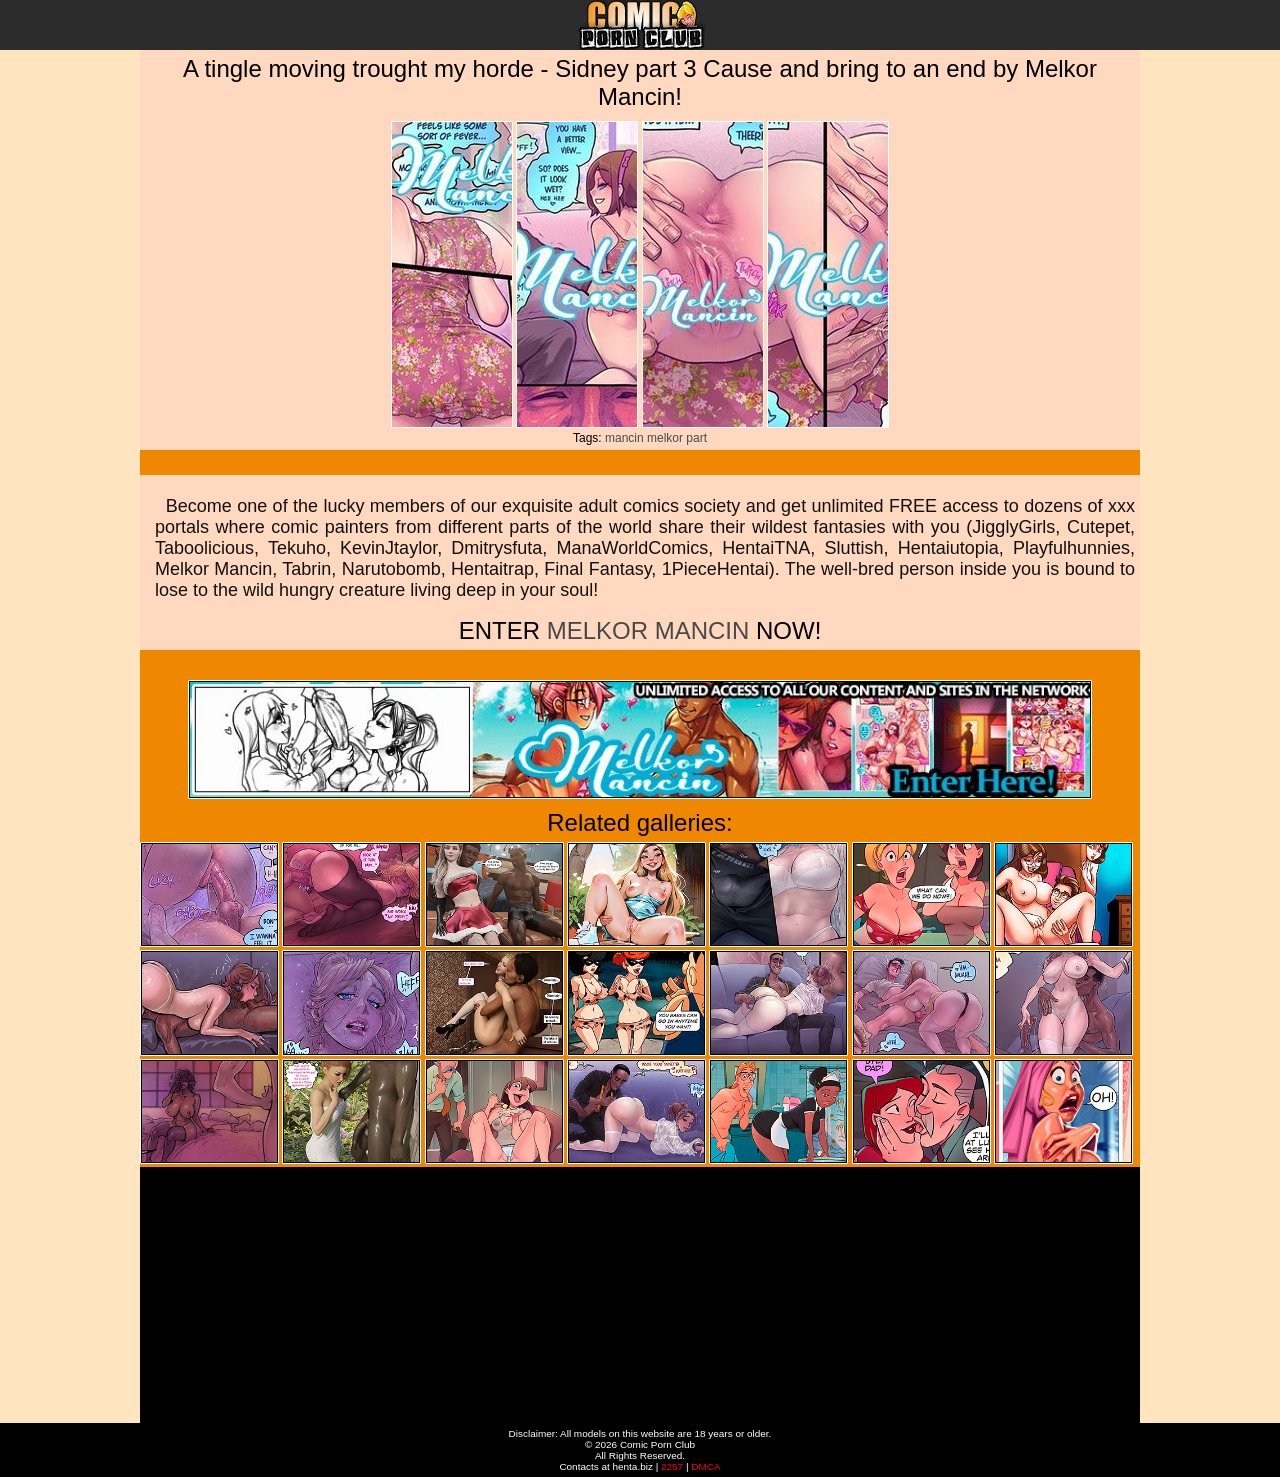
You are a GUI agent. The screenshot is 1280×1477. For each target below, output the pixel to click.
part (696, 438)
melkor (665, 438)
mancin (624, 438)
